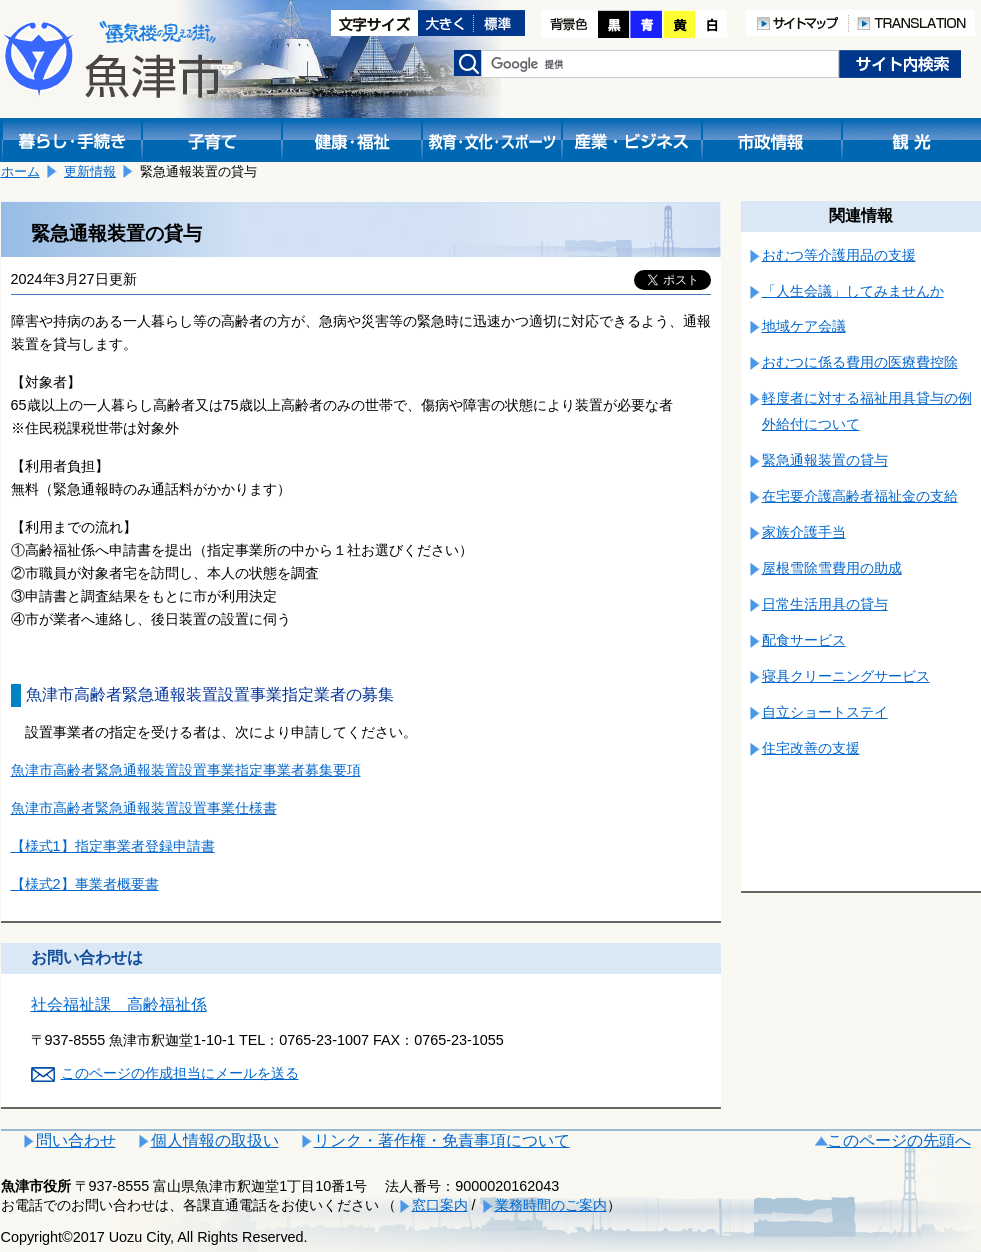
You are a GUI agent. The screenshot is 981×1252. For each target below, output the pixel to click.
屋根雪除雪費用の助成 (832, 568)
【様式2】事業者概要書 (85, 884)
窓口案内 (440, 1205)
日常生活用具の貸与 (825, 604)
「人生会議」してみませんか (853, 291)
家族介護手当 (804, 532)
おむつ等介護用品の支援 (839, 255)
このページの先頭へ (899, 1140)
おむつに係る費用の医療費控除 (860, 362)
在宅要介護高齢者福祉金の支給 (860, 496)
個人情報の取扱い (215, 1140)
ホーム (20, 171)
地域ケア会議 (804, 326)
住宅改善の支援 (811, 748)
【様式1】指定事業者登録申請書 (113, 846)
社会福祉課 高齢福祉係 (119, 1004)
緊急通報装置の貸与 (825, 460)
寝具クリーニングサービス (846, 676)
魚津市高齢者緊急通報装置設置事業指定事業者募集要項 (186, 770)
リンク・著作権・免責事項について (442, 1140)
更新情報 (90, 171)
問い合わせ (76, 1140)
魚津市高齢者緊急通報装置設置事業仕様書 (144, 808)
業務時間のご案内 (551, 1205)
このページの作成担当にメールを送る (180, 1073)
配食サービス (804, 640)
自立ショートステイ (825, 712)
